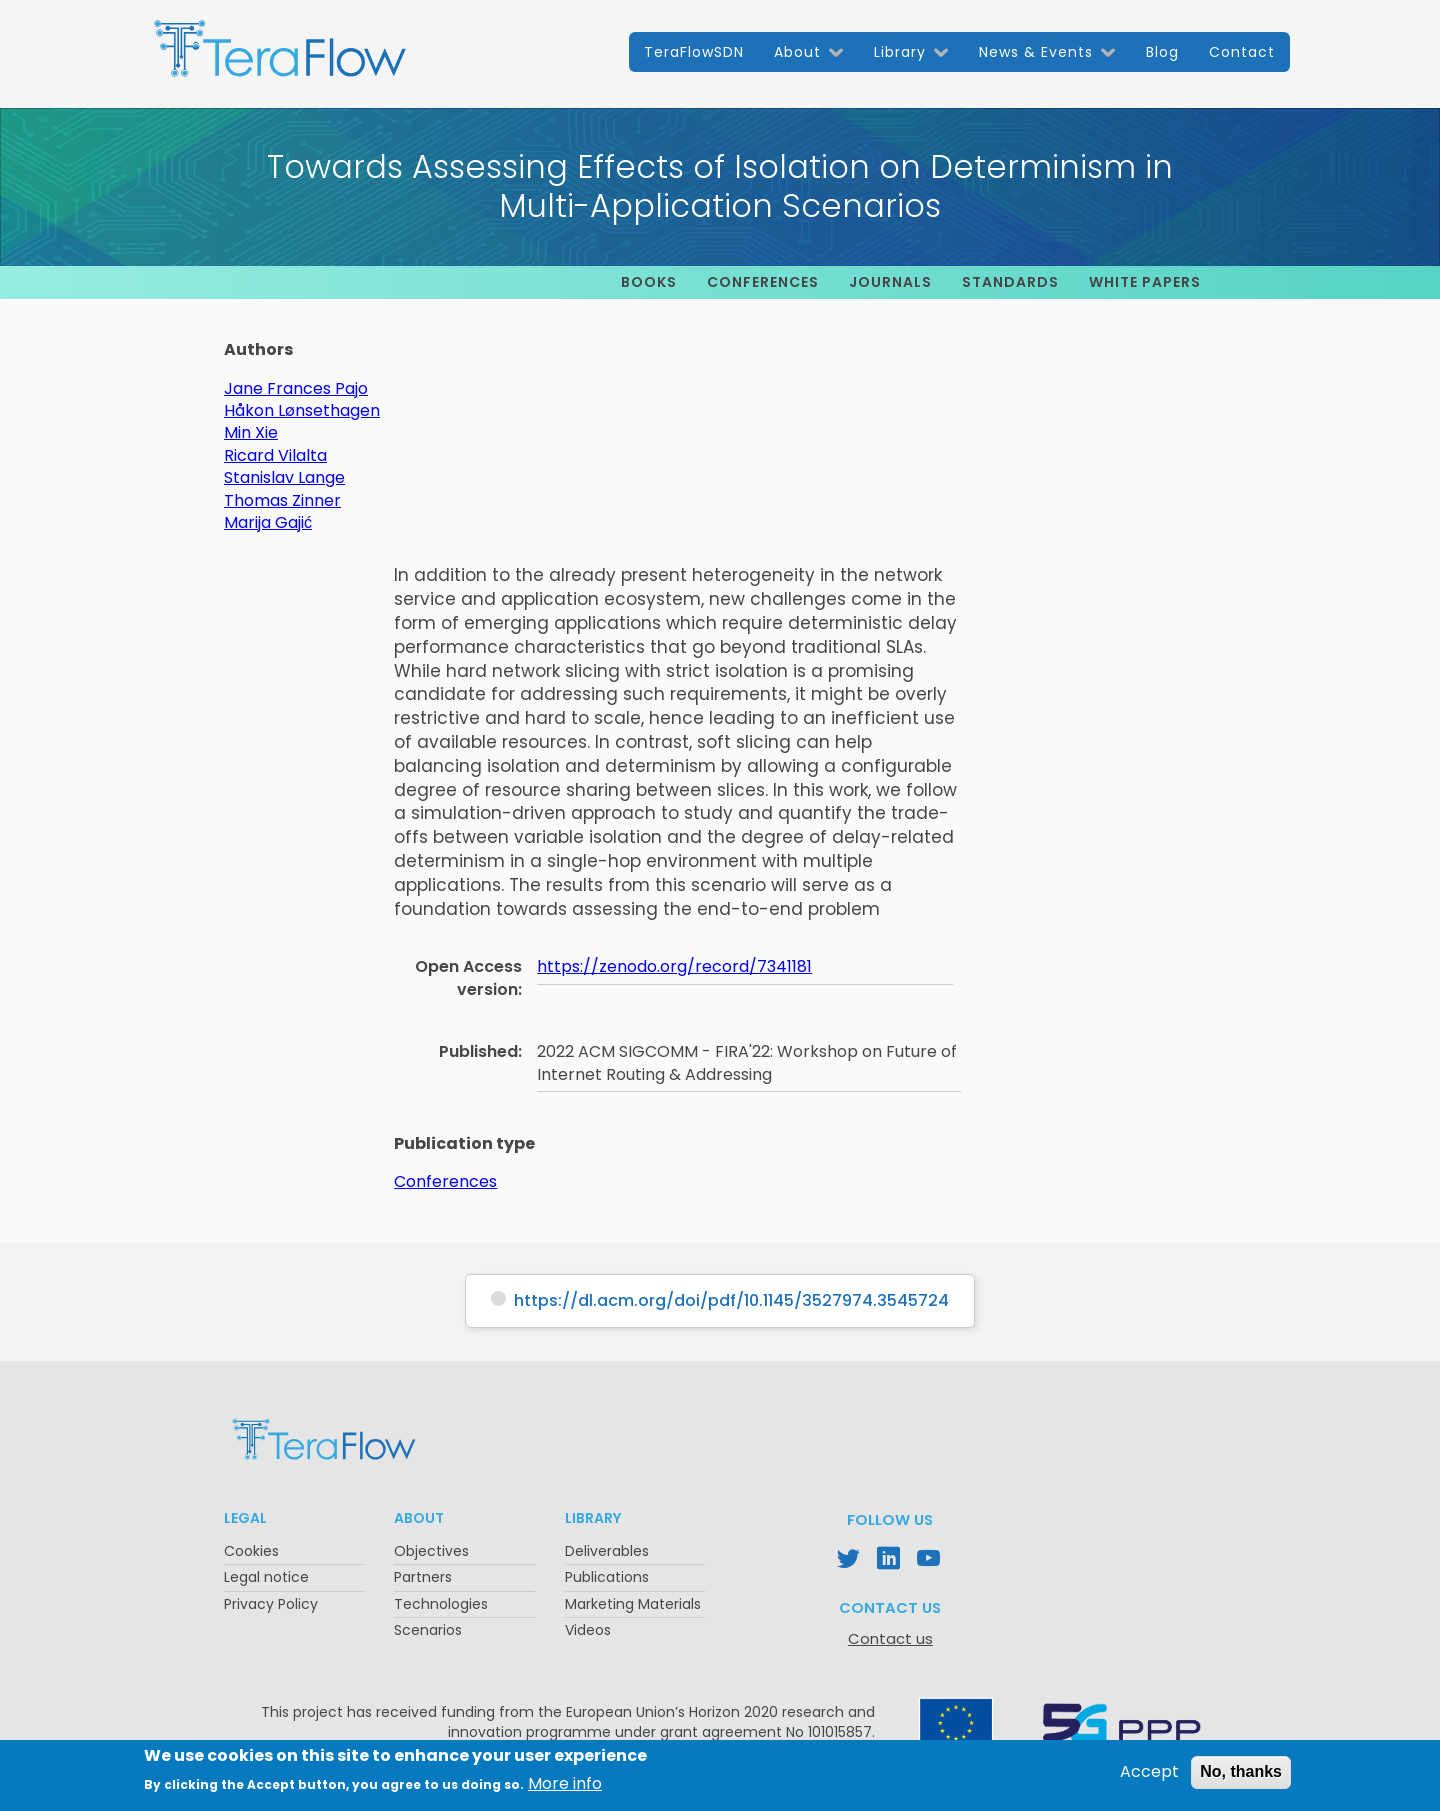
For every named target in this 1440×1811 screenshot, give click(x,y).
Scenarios (428, 1630)
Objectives (431, 1551)
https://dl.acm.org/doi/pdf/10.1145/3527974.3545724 (731, 1300)
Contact (1242, 52)
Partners (423, 1577)
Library (900, 52)
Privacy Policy (271, 1604)
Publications (607, 1577)
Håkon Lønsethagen (302, 410)
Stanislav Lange (284, 477)
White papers (1145, 282)
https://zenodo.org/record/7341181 (674, 966)
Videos (588, 1630)
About (797, 52)
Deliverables (607, 1551)
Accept (1149, 1777)
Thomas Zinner (282, 500)
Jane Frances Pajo (296, 388)
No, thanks (1241, 1776)
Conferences (763, 282)
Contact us (890, 1638)
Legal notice (266, 1577)
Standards (1010, 282)
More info (565, 1788)
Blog (1162, 52)
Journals (890, 282)
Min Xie (251, 432)
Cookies (251, 1551)
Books (649, 282)
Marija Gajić (268, 522)
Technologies (441, 1604)
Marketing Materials (633, 1604)
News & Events (1036, 52)
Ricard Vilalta (275, 455)
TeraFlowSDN (694, 52)
